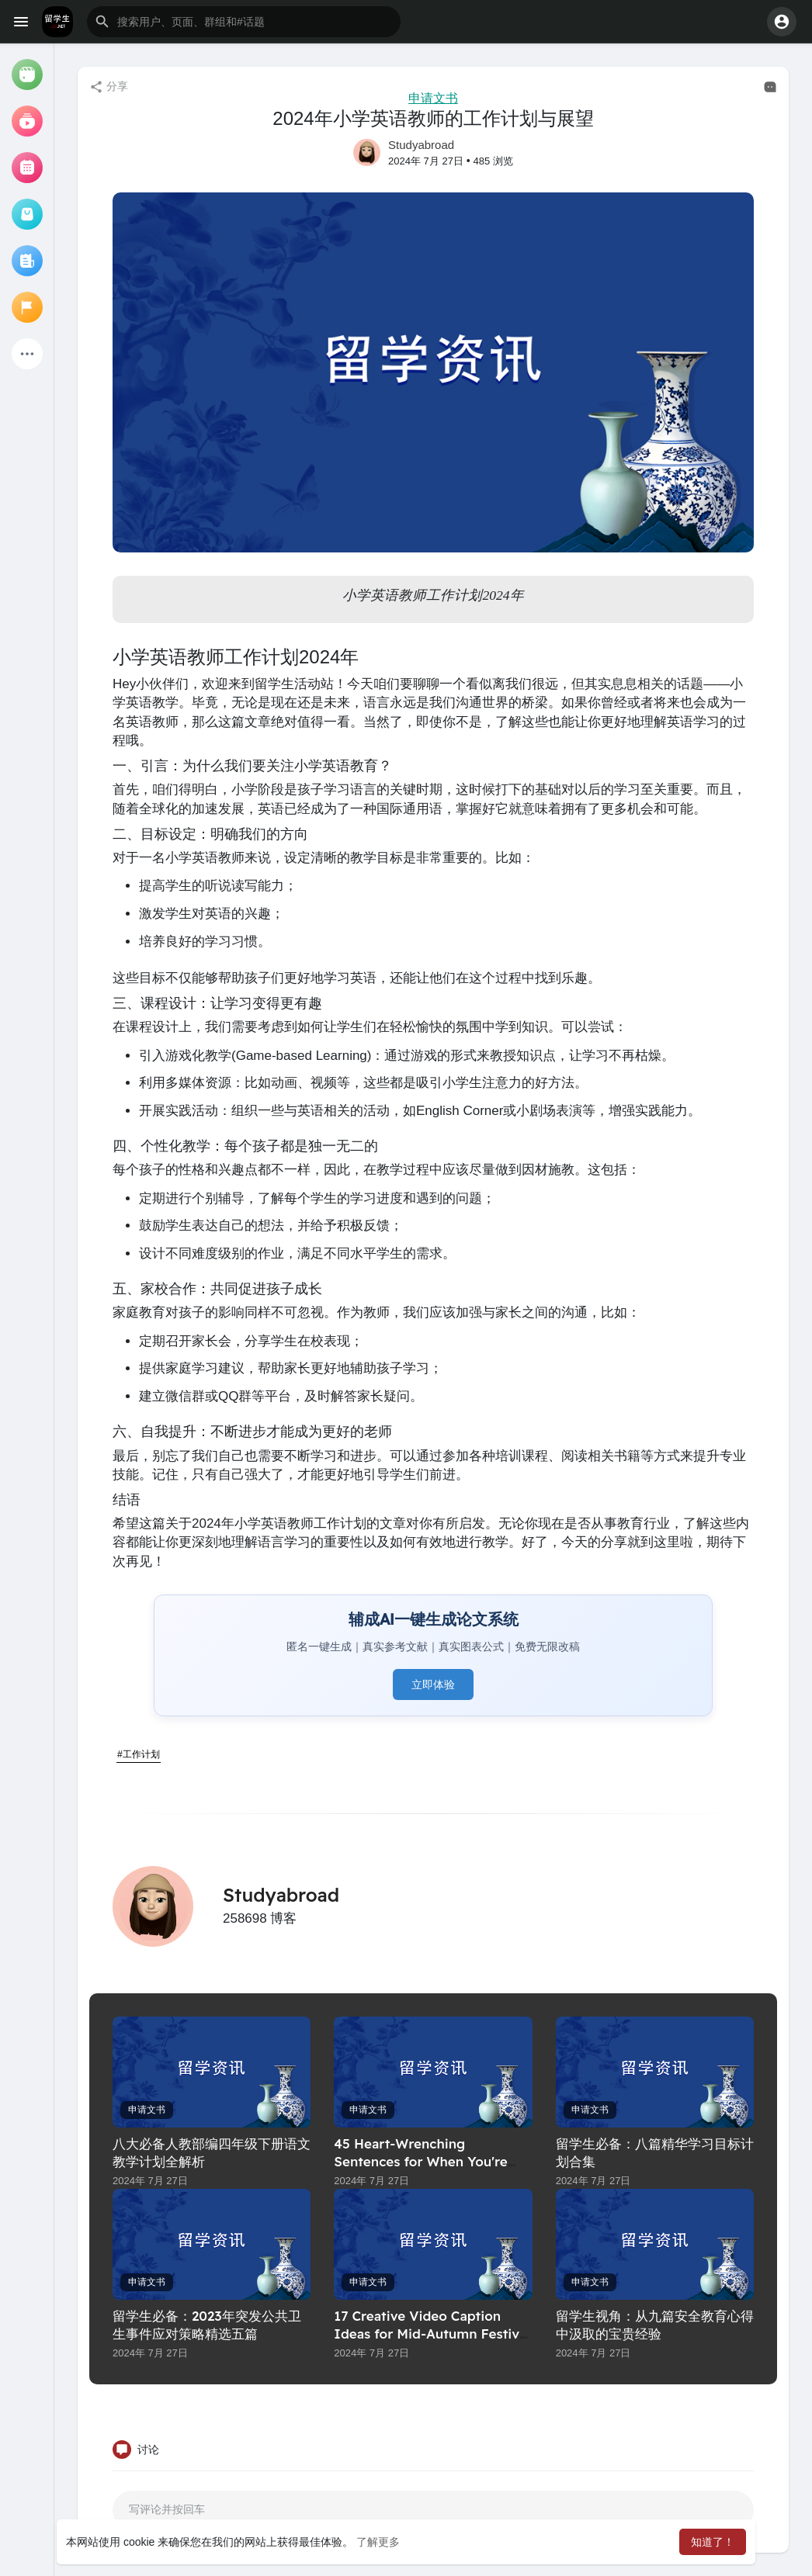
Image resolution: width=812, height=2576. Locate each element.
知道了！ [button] (712, 2542)
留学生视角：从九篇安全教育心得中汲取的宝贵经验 (655, 2325)
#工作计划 (138, 1754)
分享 (108, 87)
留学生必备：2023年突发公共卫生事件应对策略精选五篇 (207, 2325)
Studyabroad (421, 144)
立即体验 (433, 1684)
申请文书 (433, 98)
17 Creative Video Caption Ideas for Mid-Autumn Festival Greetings (432, 2334)
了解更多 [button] (378, 2542)
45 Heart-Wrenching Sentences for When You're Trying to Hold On (420, 2161)
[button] (244, 21)
